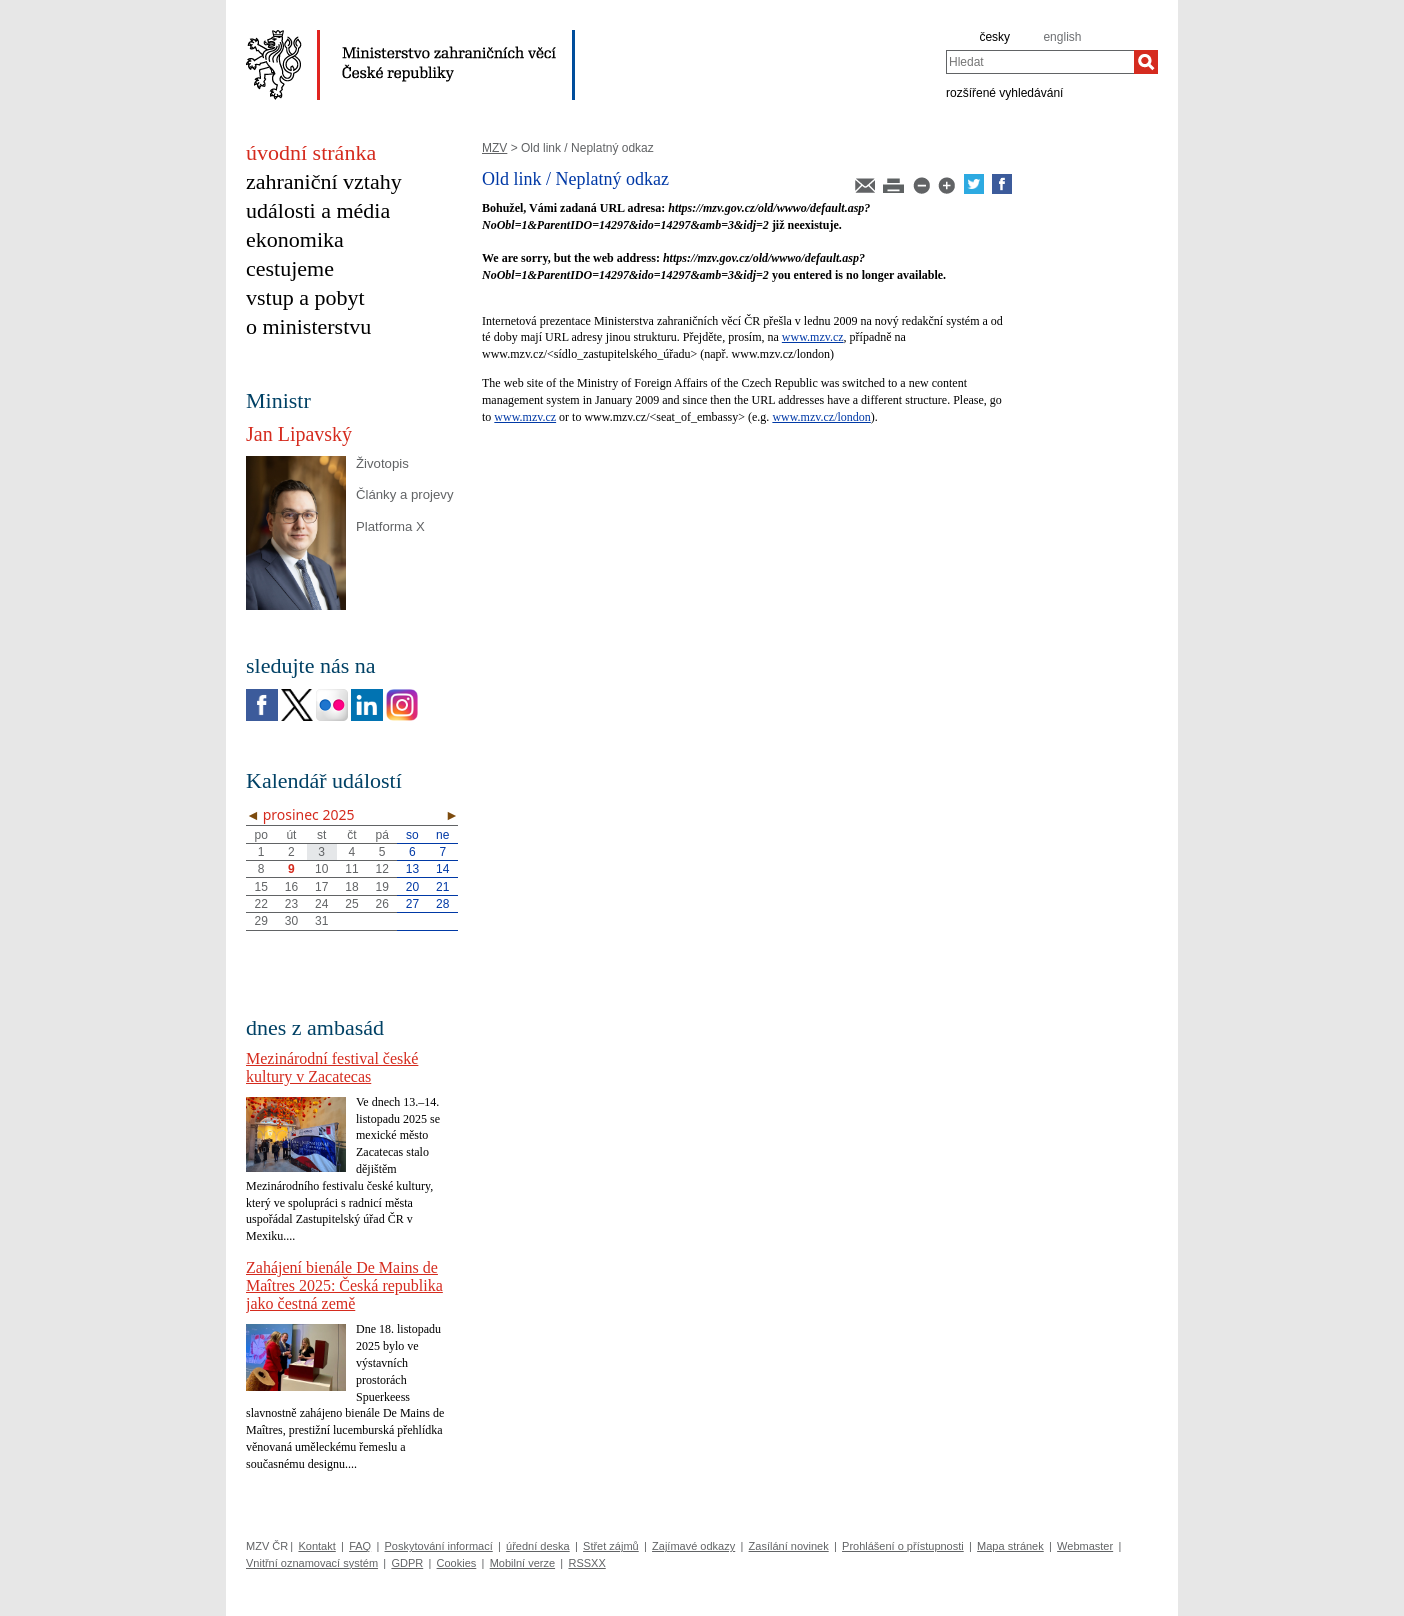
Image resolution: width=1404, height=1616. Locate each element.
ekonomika (295, 239)
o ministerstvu (308, 326)
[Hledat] (1146, 62)
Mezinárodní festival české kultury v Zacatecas (332, 1067)
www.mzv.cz (813, 337)
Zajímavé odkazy (693, 1546)
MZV (494, 148)
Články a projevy (404, 494)
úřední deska (538, 1546)
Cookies (457, 1563)
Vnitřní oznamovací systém (312, 1563)
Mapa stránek (1010, 1546)
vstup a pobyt (305, 297)
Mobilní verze (522, 1563)
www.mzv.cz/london (821, 417)
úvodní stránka (311, 152)
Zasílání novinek (789, 1546)
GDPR (407, 1563)
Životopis (382, 463)
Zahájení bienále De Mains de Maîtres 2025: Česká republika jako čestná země (344, 1285)
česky (994, 37)
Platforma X (390, 526)
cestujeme (290, 268)
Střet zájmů (611, 1546)
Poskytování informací (439, 1546)
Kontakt (316, 1546)
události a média (318, 210)
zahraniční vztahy (324, 181)
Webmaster (1085, 1546)
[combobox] (1040, 62)
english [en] (1062, 37)
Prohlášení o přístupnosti (903, 1546)
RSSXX (586, 1563)
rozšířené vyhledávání (1004, 92)
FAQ (360, 1546)
